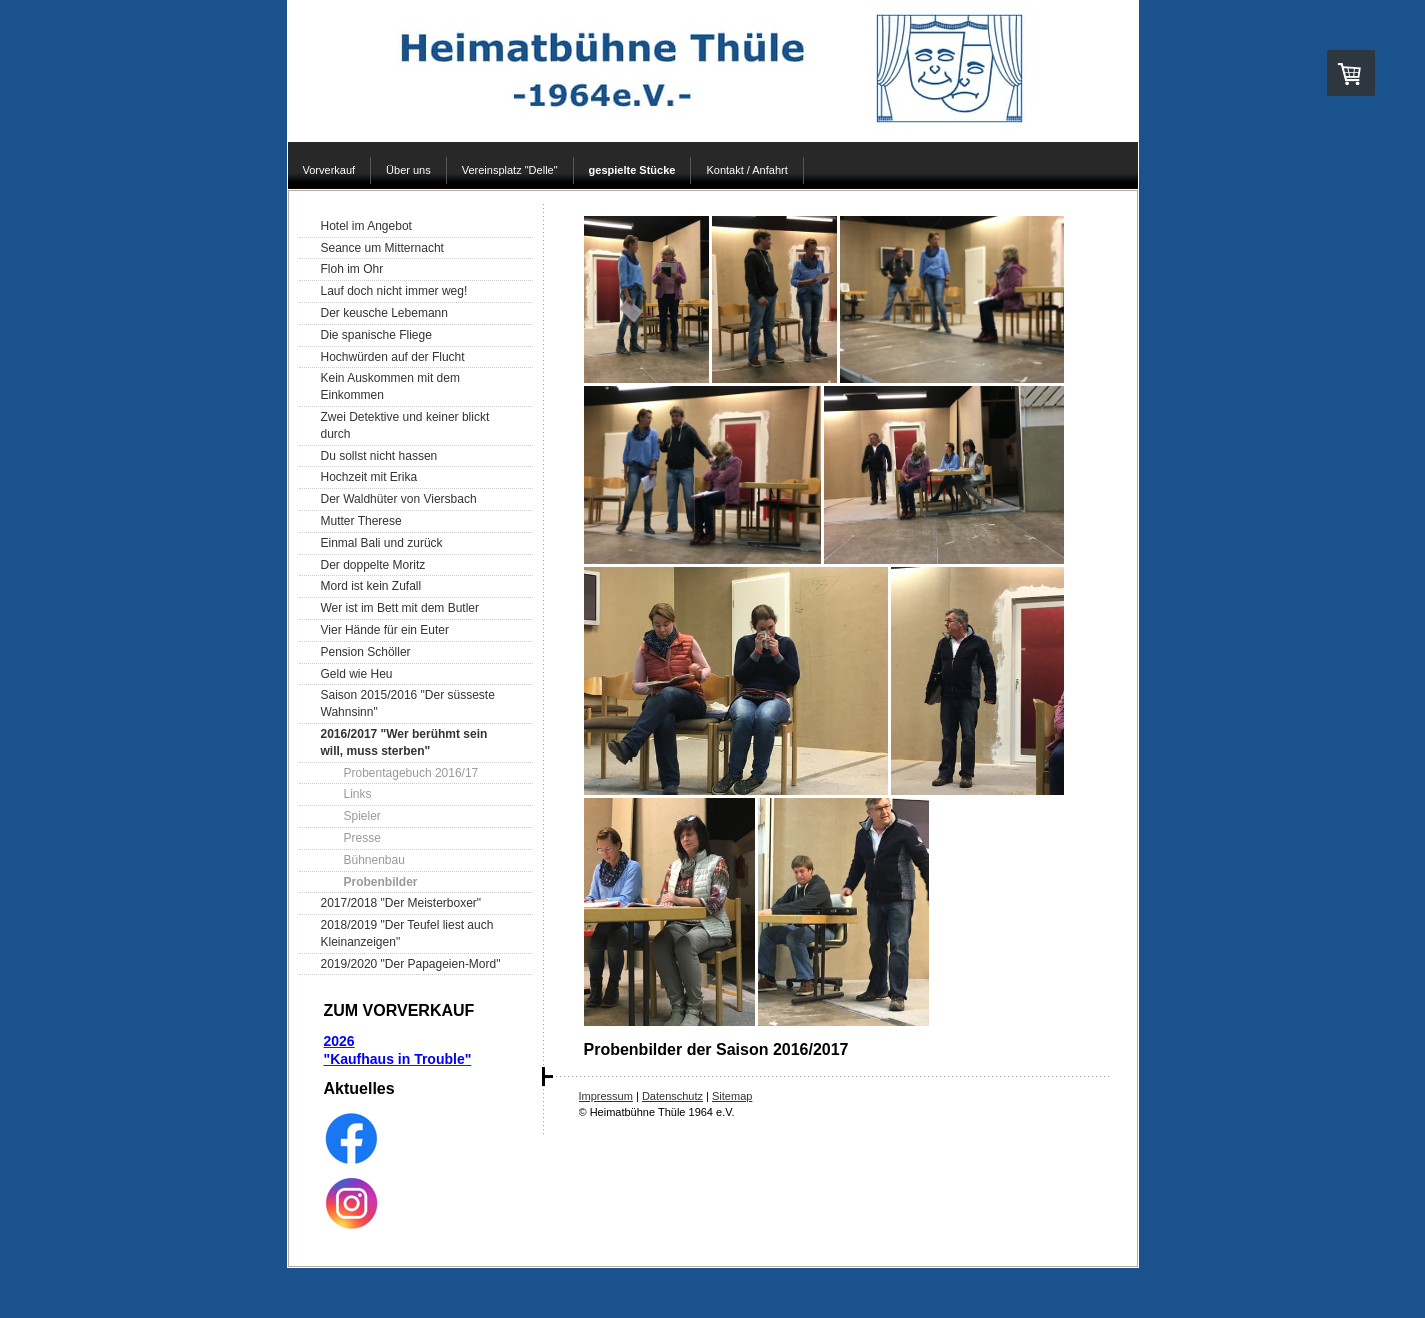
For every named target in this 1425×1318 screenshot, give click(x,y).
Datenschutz (672, 1096)
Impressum (606, 1096)
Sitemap (732, 1096)
